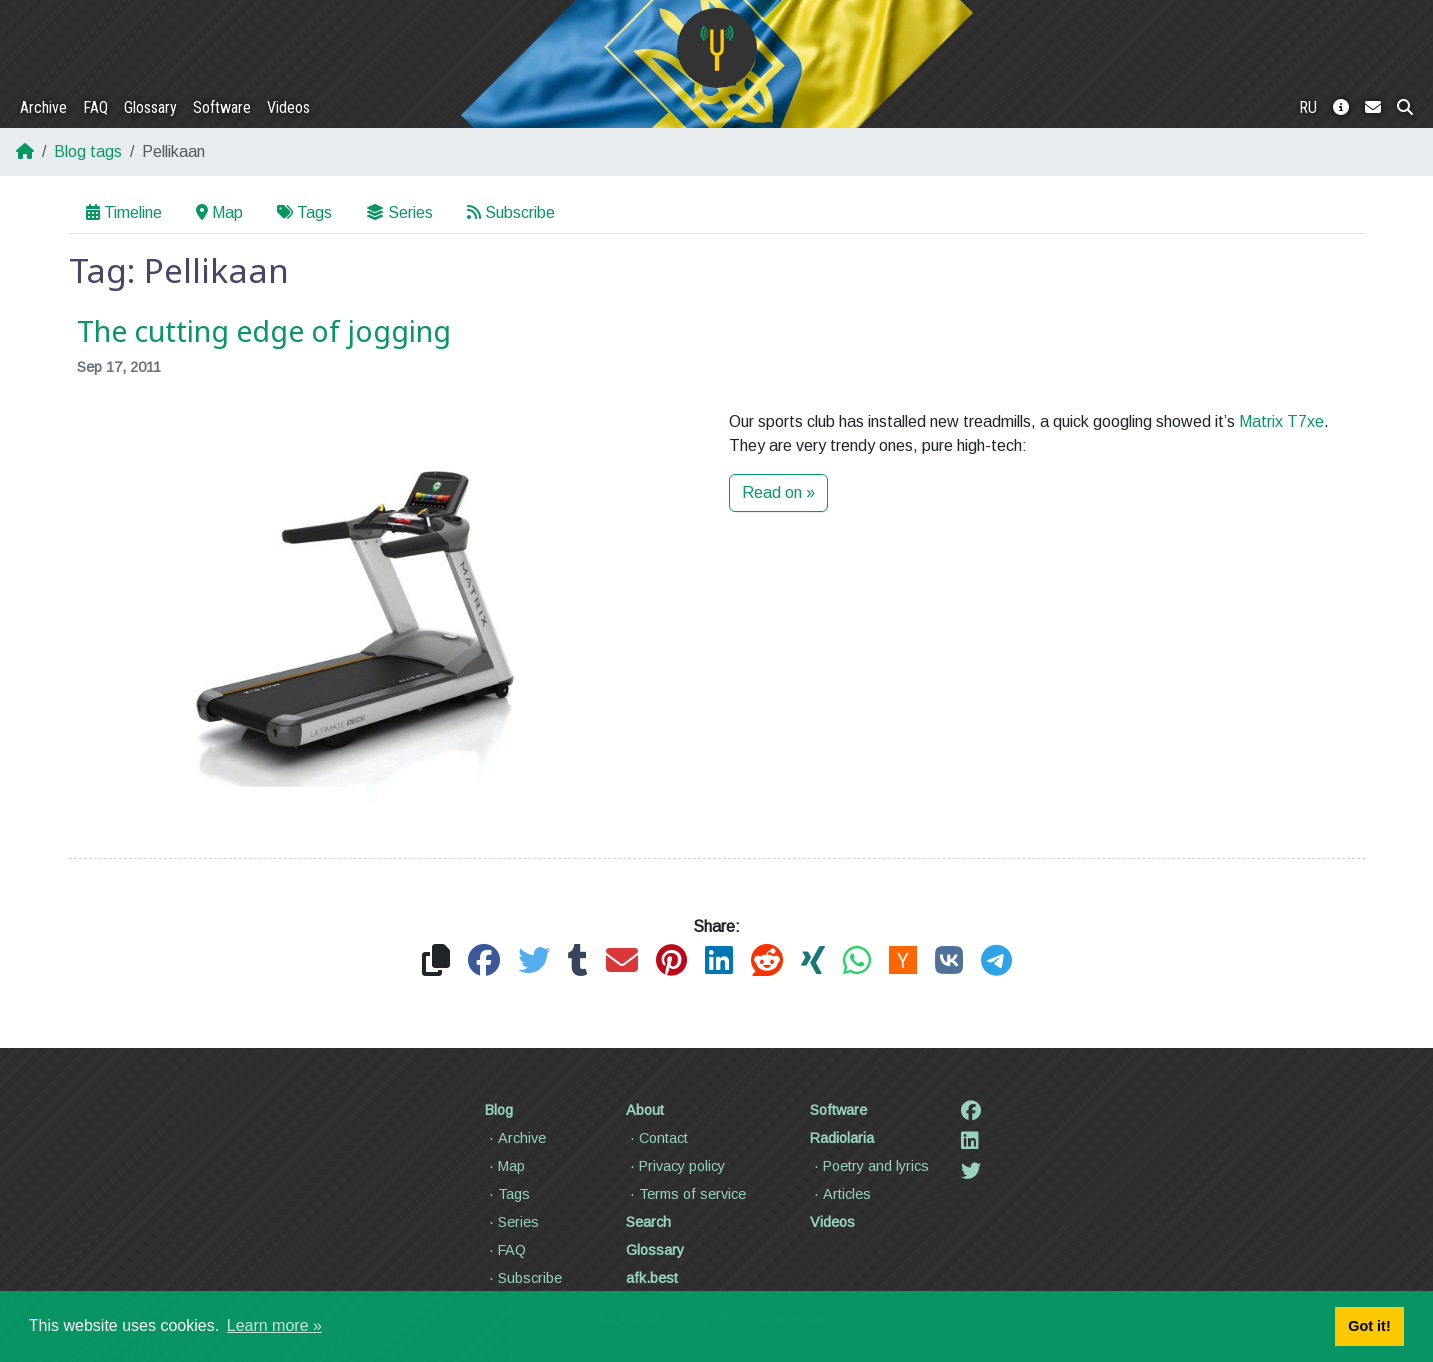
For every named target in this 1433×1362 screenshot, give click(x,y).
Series (399, 212)
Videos (288, 107)
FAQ (95, 107)
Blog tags (88, 151)
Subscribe (511, 212)
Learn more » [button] (274, 1325)
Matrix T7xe (1281, 421)
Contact (657, 1138)
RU (1308, 107)
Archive (43, 107)
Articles (840, 1194)
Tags (304, 212)
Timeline (124, 212)
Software (222, 107)
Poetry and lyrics (869, 1166)
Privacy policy (675, 1166)
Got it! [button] (1369, 1326)
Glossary (150, 107)
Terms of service (686, 1194)
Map (219, 212)
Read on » (778, 492)
